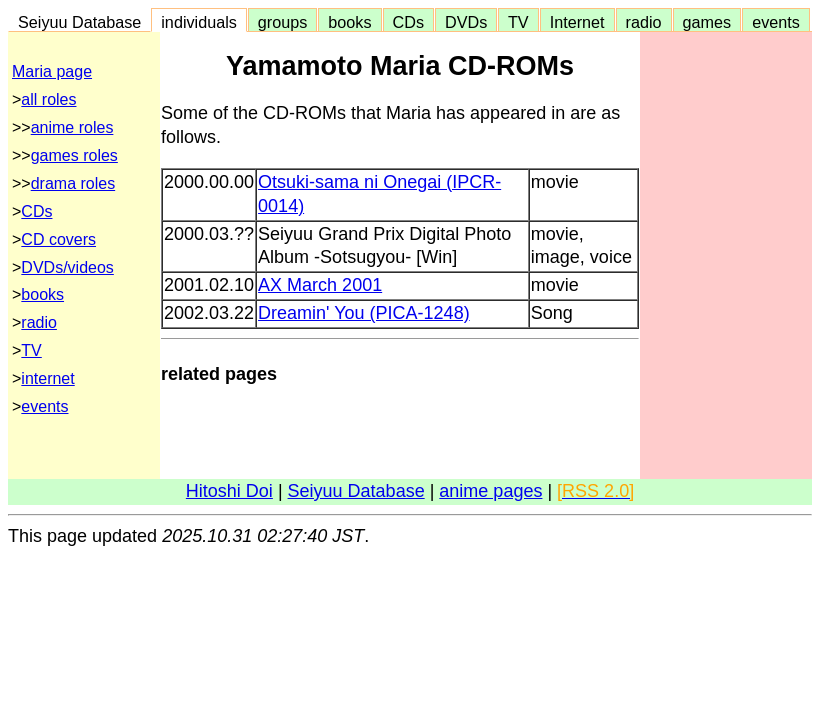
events (776, 22)
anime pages (490, 491)
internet (47, 378)
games (707, 22)
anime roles (72, 127)
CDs (408, 22)
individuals (199, 22)
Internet (577, 22)
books (349, 22)
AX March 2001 (320, 285)
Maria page (52, 71)
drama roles (73, 183)
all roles (48, 99)
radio (644, 22)
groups (283, 22)
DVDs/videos (67, 267)
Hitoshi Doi (229, 491)
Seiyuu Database (79, 22)
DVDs (466, 22)
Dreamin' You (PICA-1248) (364, 313)
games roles (74, 155)
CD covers (58, 239)
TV (518, 22)
